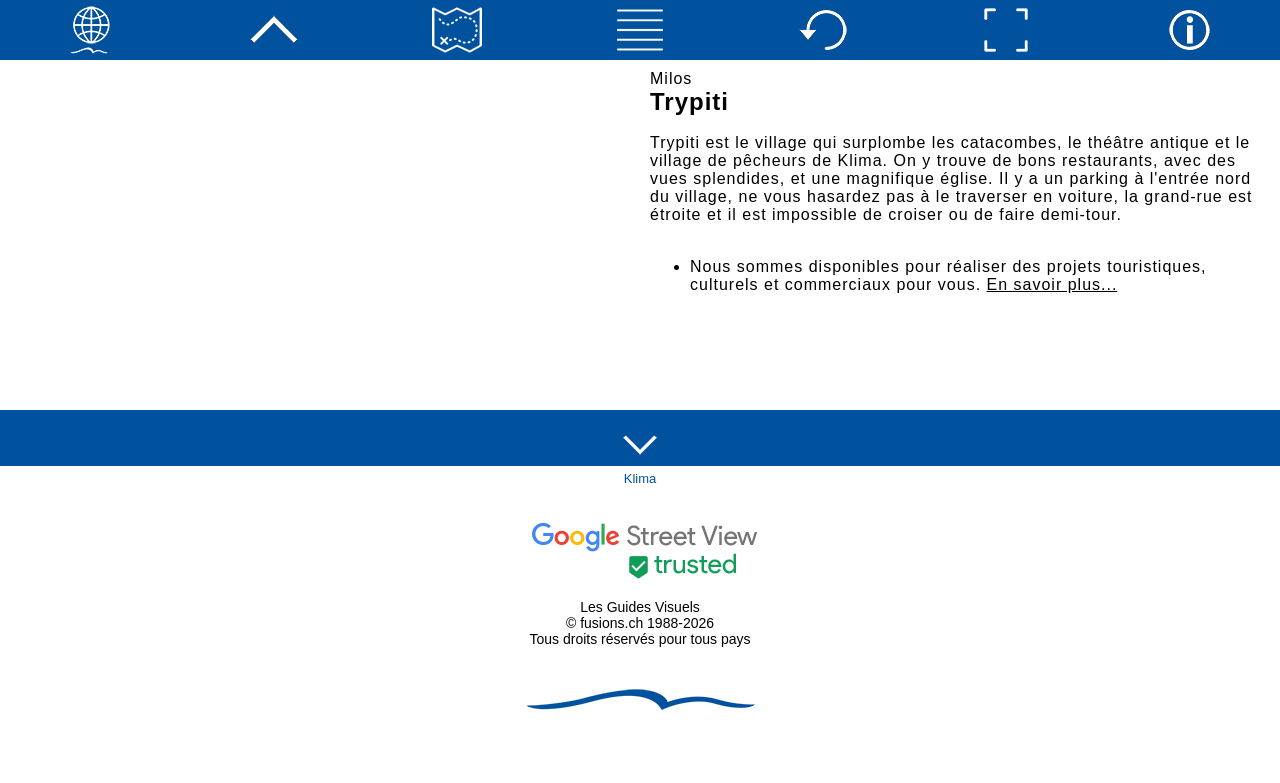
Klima (640, 478)
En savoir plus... (1052, 284)
